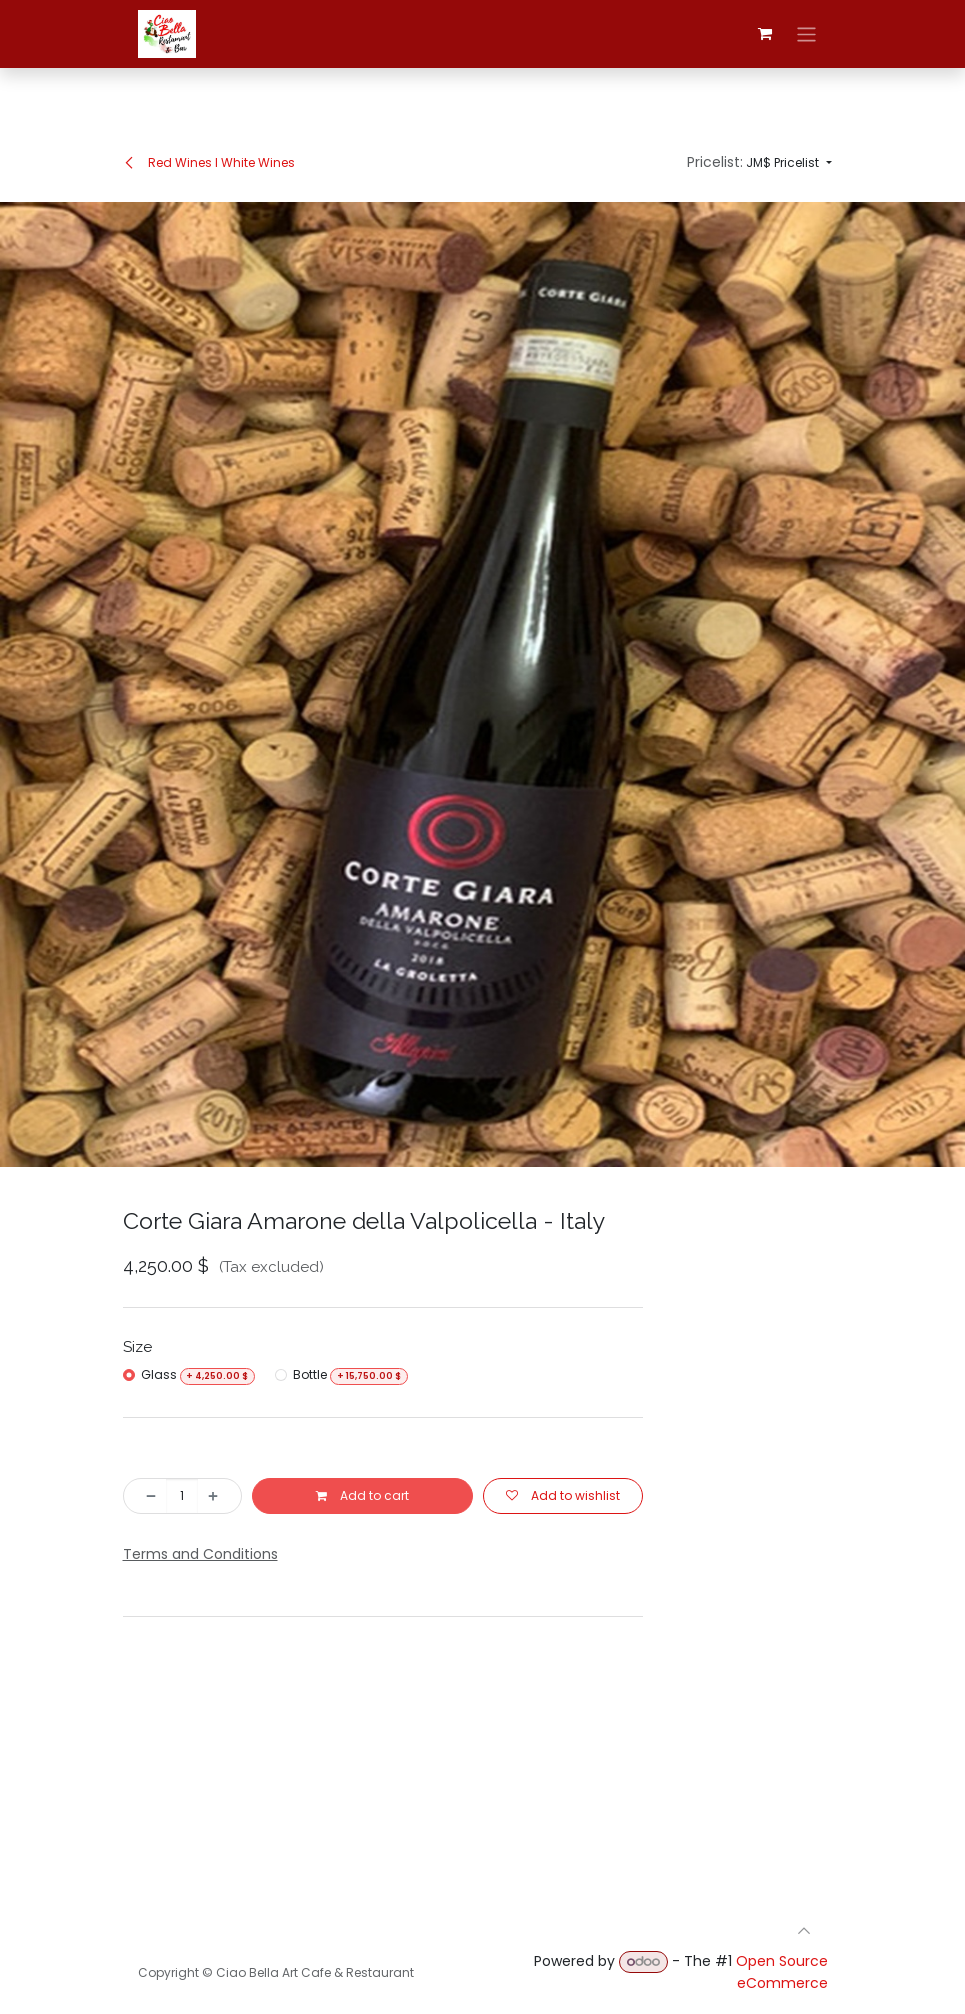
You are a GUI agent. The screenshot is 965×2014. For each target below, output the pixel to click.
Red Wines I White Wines (209, 162)
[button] (759, 162)
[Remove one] (146, 1496)
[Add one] (219, 1496)
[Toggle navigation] (806, 33)
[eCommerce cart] (765, 34)
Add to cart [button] (362, 1495)
